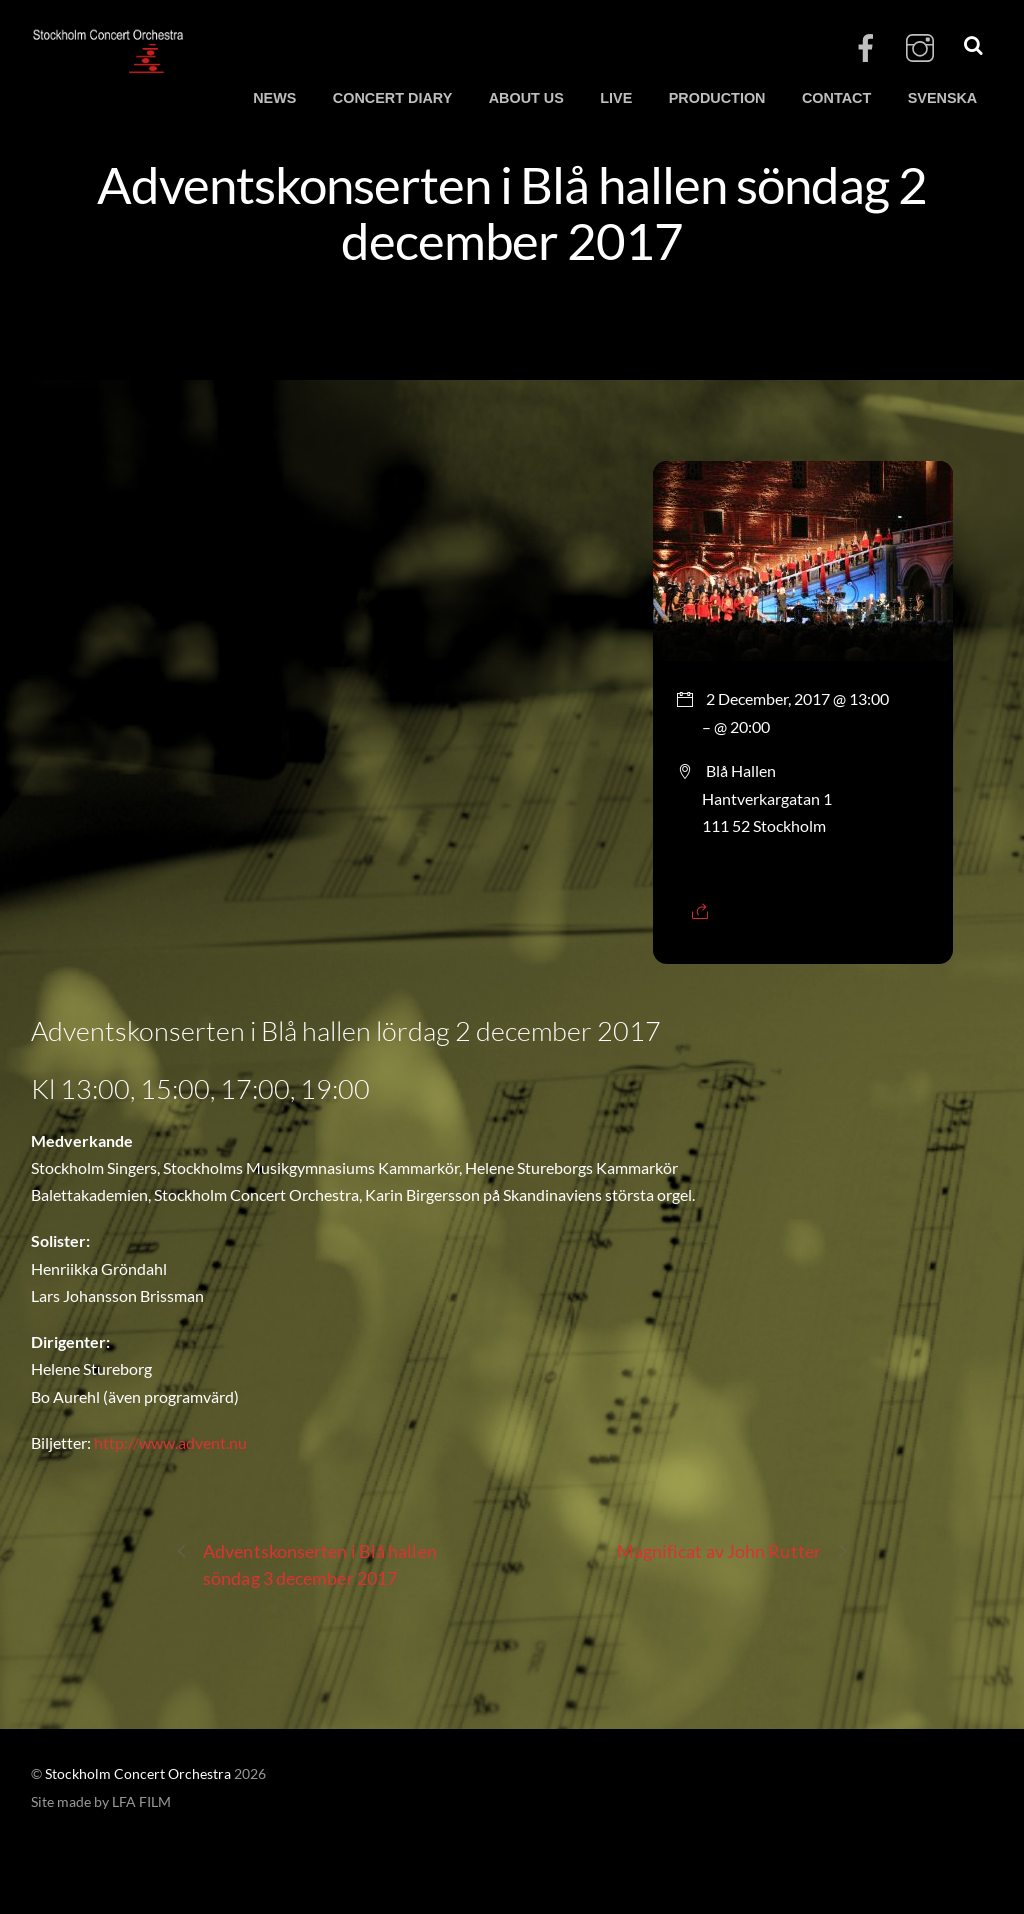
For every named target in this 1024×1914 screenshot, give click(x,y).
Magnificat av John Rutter (733, 1551)
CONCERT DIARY (392, 98)
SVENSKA (943, 98)
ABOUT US (526, 98)
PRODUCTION (717, 98)
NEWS (274, 98)
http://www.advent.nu (170, 1442)
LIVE (616, 98)
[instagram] (920, 48)
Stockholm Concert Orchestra (138, 1774)
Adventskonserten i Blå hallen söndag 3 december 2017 (306, 1563)
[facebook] (866, 48)
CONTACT (836, 98)
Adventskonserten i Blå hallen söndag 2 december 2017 (512, 212)
